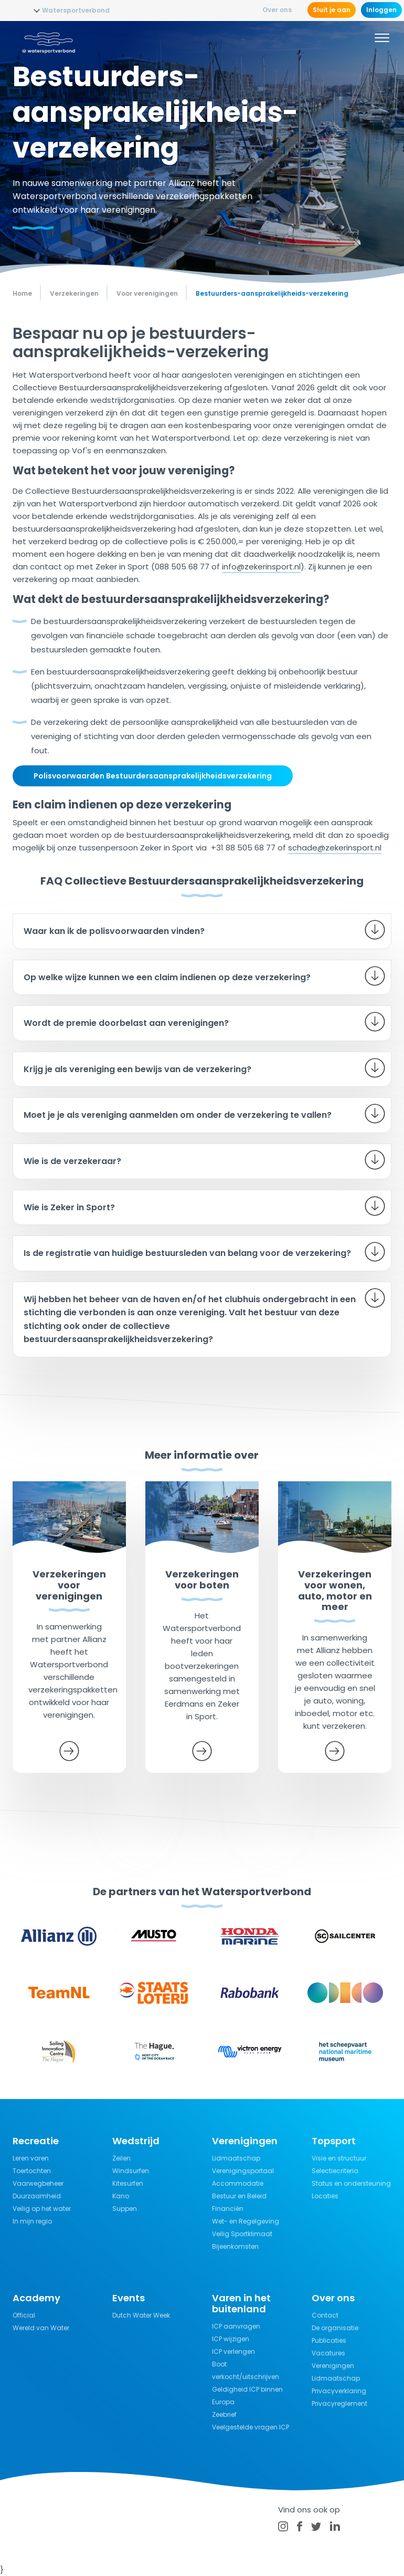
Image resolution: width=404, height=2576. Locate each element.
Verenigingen (333, 2365)
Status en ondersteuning (351, 2183)
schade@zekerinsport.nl (334, 847)
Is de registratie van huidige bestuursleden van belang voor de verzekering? (187, 1253)
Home (22, 293)
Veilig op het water (42, 2208)
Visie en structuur (339, 2158)
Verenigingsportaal (243, 2170)
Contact (325, 2315)
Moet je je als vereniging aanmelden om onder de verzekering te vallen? (178, 1115)
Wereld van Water (41, 2327)
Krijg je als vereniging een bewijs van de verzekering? (137, 1069)
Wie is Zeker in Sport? (69, 1207)
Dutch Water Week (141, 2315)
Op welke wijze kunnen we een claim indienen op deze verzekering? (167, 977)
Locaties (325, 2195)
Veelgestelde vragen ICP (250, 2427)
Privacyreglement (339, 2403)
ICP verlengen (233, 2351)
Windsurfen (130, 2170)
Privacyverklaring (339, 2390)
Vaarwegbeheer (38, 2183)
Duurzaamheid (37, 2195)
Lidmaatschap (236, 2158)
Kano (120, 2195)
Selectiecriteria (335, 2170)
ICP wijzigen (230, 2338)
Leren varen (31, 2158)
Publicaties (329, 2340)
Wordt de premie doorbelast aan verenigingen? (126, 1023)
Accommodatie (237, 2183)
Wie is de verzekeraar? (72, 1161)
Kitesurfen (127, 2183)
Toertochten (32, 2170)
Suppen (124, 2208)
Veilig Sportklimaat (242, 2233)
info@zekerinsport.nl (261, 566)
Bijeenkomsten (235, 2246)
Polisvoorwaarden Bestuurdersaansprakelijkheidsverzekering (153, 776)
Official (24, 2315)
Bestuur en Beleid (239, 2195)
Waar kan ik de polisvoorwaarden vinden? (114, 931)
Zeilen (121, 2158)
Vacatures (328, 2353)
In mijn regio (32, 2221)
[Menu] (382, 39)
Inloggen (381, 9)
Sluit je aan (331, 9)
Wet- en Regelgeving (245, 2221)
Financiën (227, 2208)
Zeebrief (224, 2414)
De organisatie (335, 2327)
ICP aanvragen (236, 2326)
